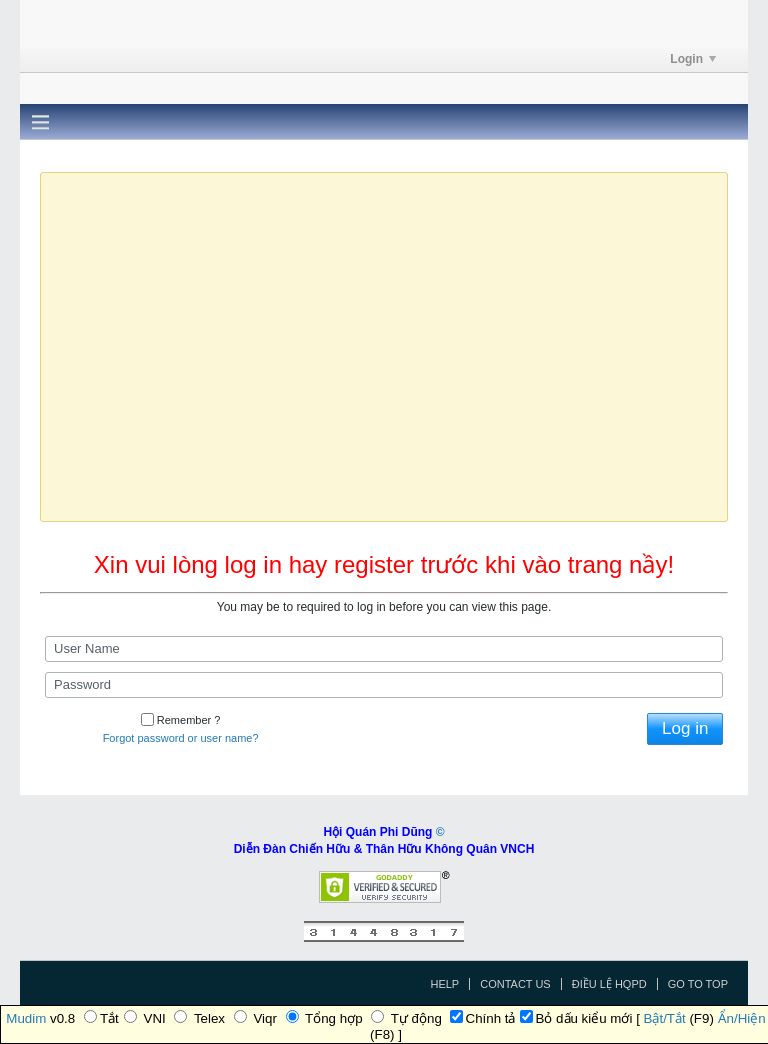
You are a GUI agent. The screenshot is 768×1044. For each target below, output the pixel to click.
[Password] (384, 685)
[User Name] (384, 649)
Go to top (698, 984)
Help (444, 984)
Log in (685, 728)
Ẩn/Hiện (742, 1018)
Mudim (26, 1018)
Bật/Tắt (665, 1018)
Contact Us (515, 984)
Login (693, 59)
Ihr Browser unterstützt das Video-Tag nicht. (384, 345)
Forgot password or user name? (181, 738)
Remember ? (181, 720)
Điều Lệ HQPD (609, 984)
